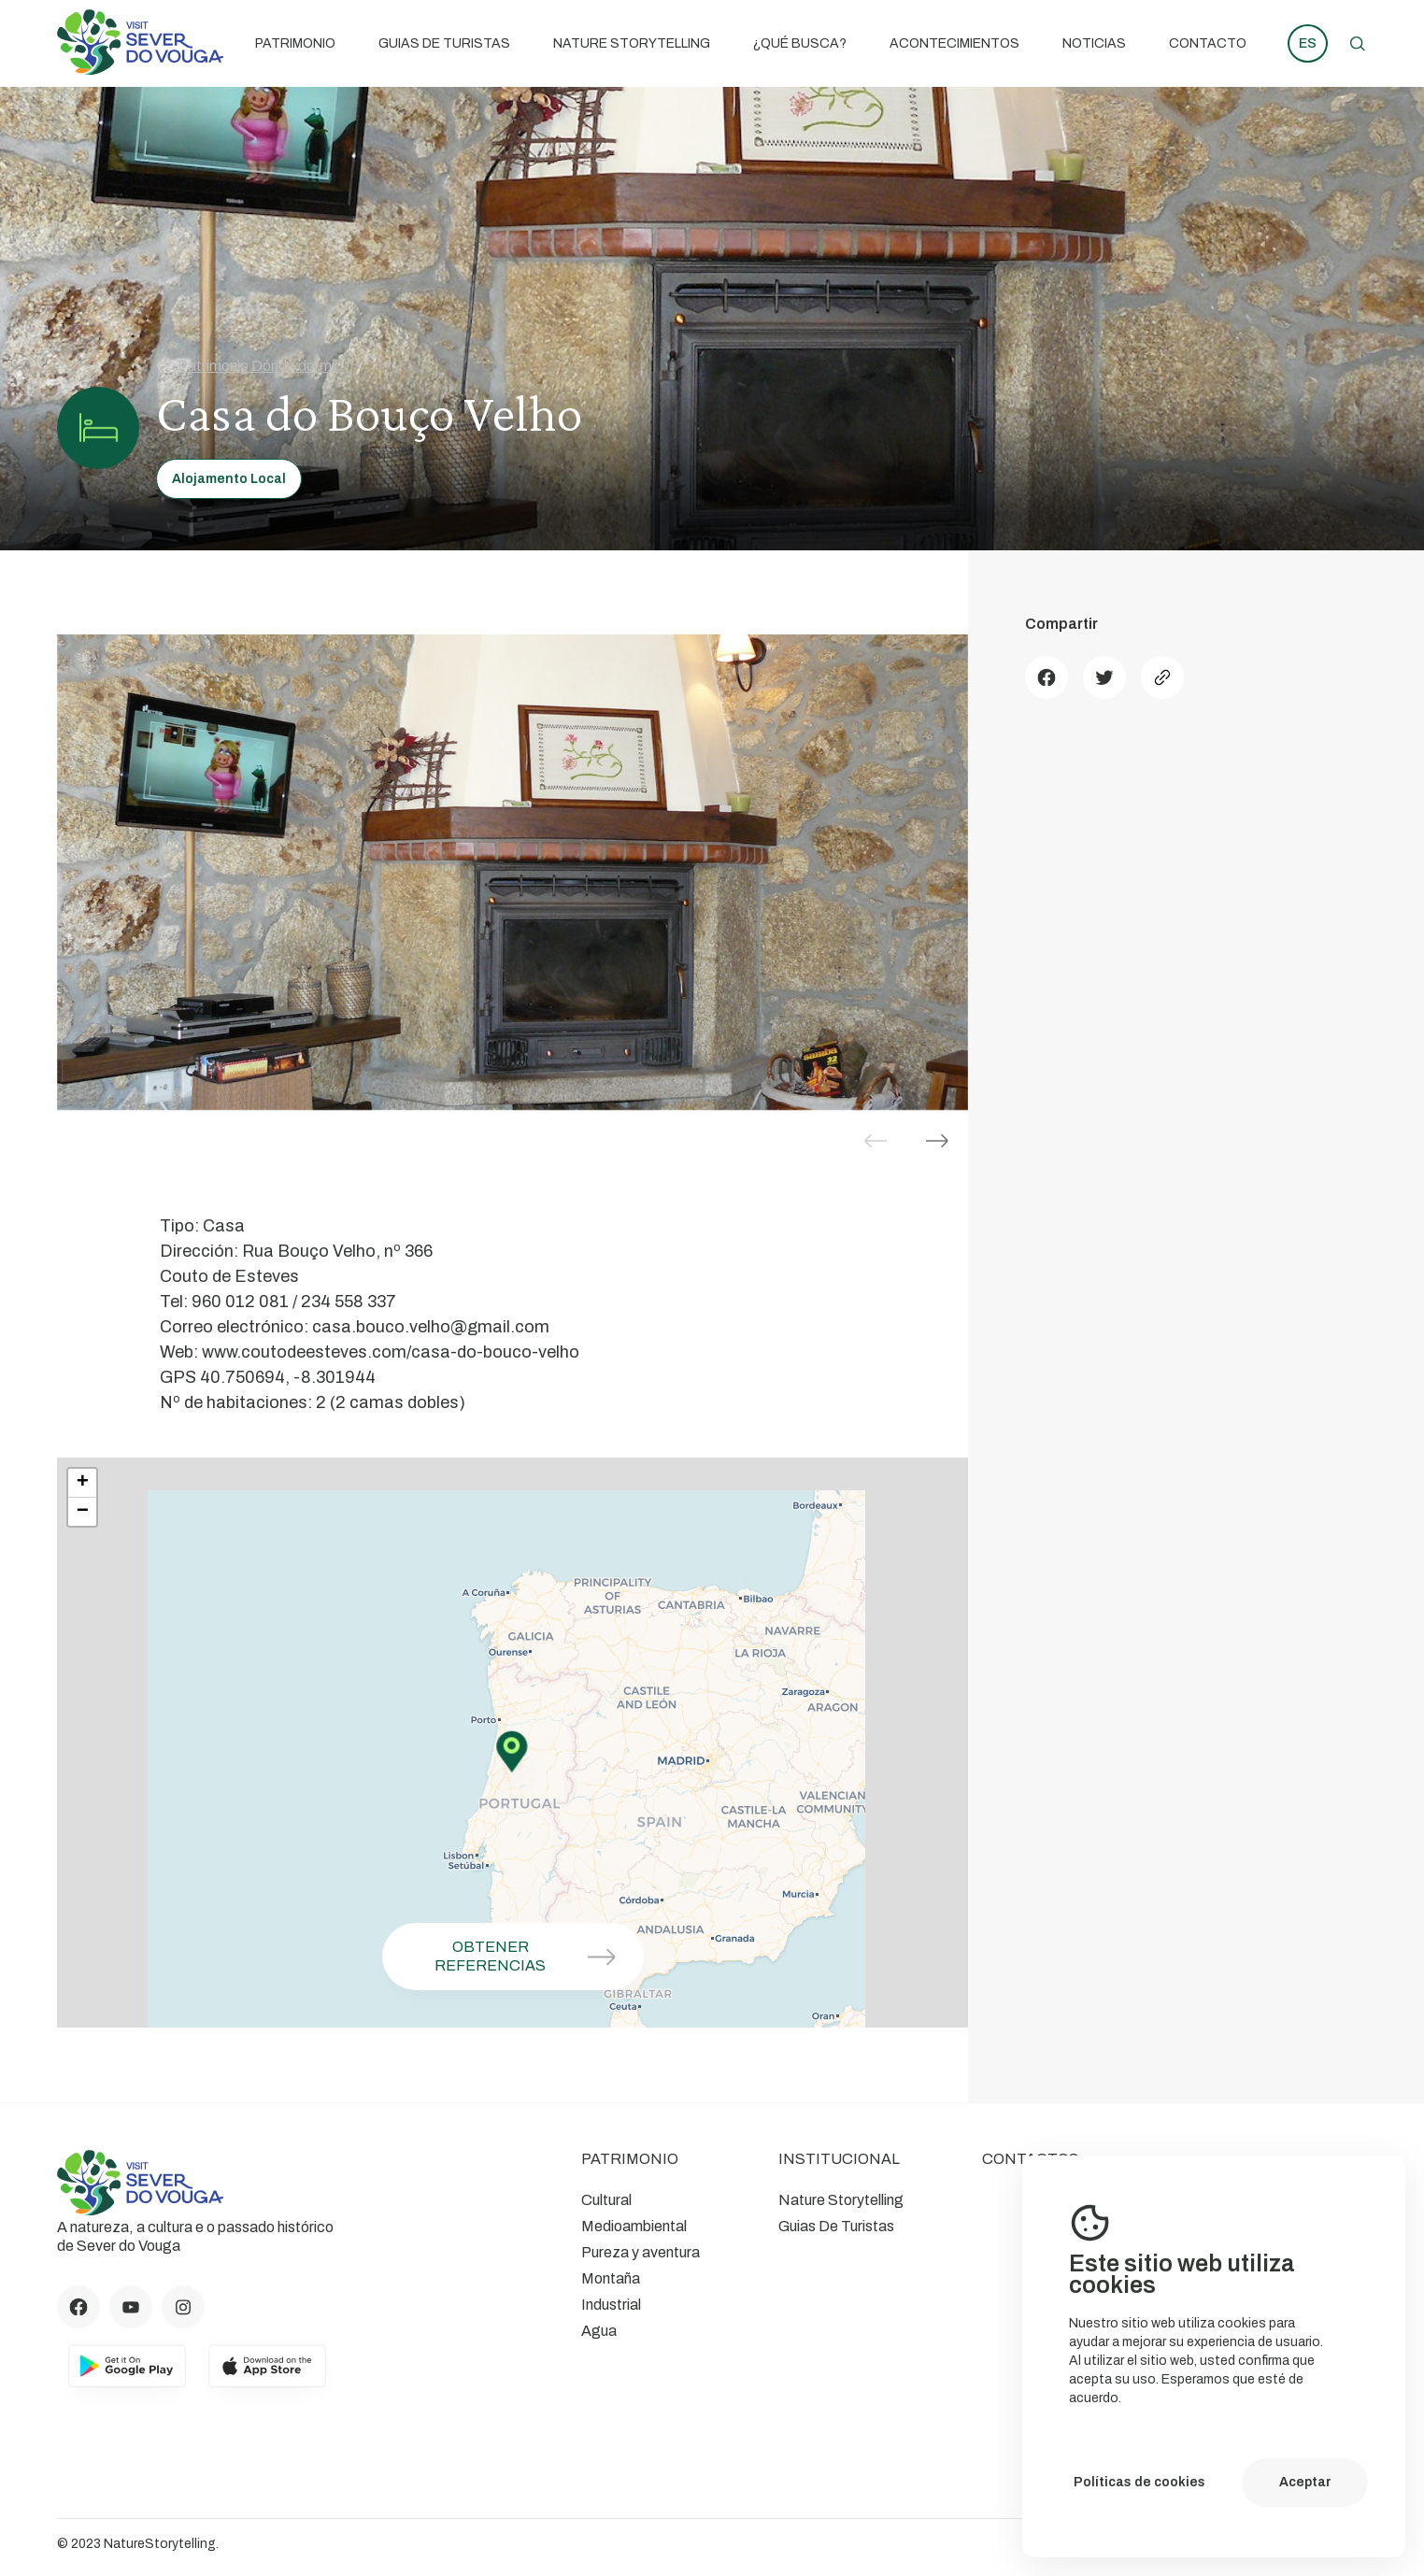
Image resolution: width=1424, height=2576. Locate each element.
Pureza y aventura (640, 2252)
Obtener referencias (532, 1956)
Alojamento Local (229, 479)
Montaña (610, 2278)
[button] (937, 1141)
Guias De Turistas (444, 43)
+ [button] (83, 1483)
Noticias (1094, 43)
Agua (599, 2331)
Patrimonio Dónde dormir (247, 365)
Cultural (606, 2200)
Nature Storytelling (631, 43)
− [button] (83, 1512)
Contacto (1207, 43)
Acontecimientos (954, 43)
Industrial (611, 2305)
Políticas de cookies (1139, 2482)
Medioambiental (634, 2226)
